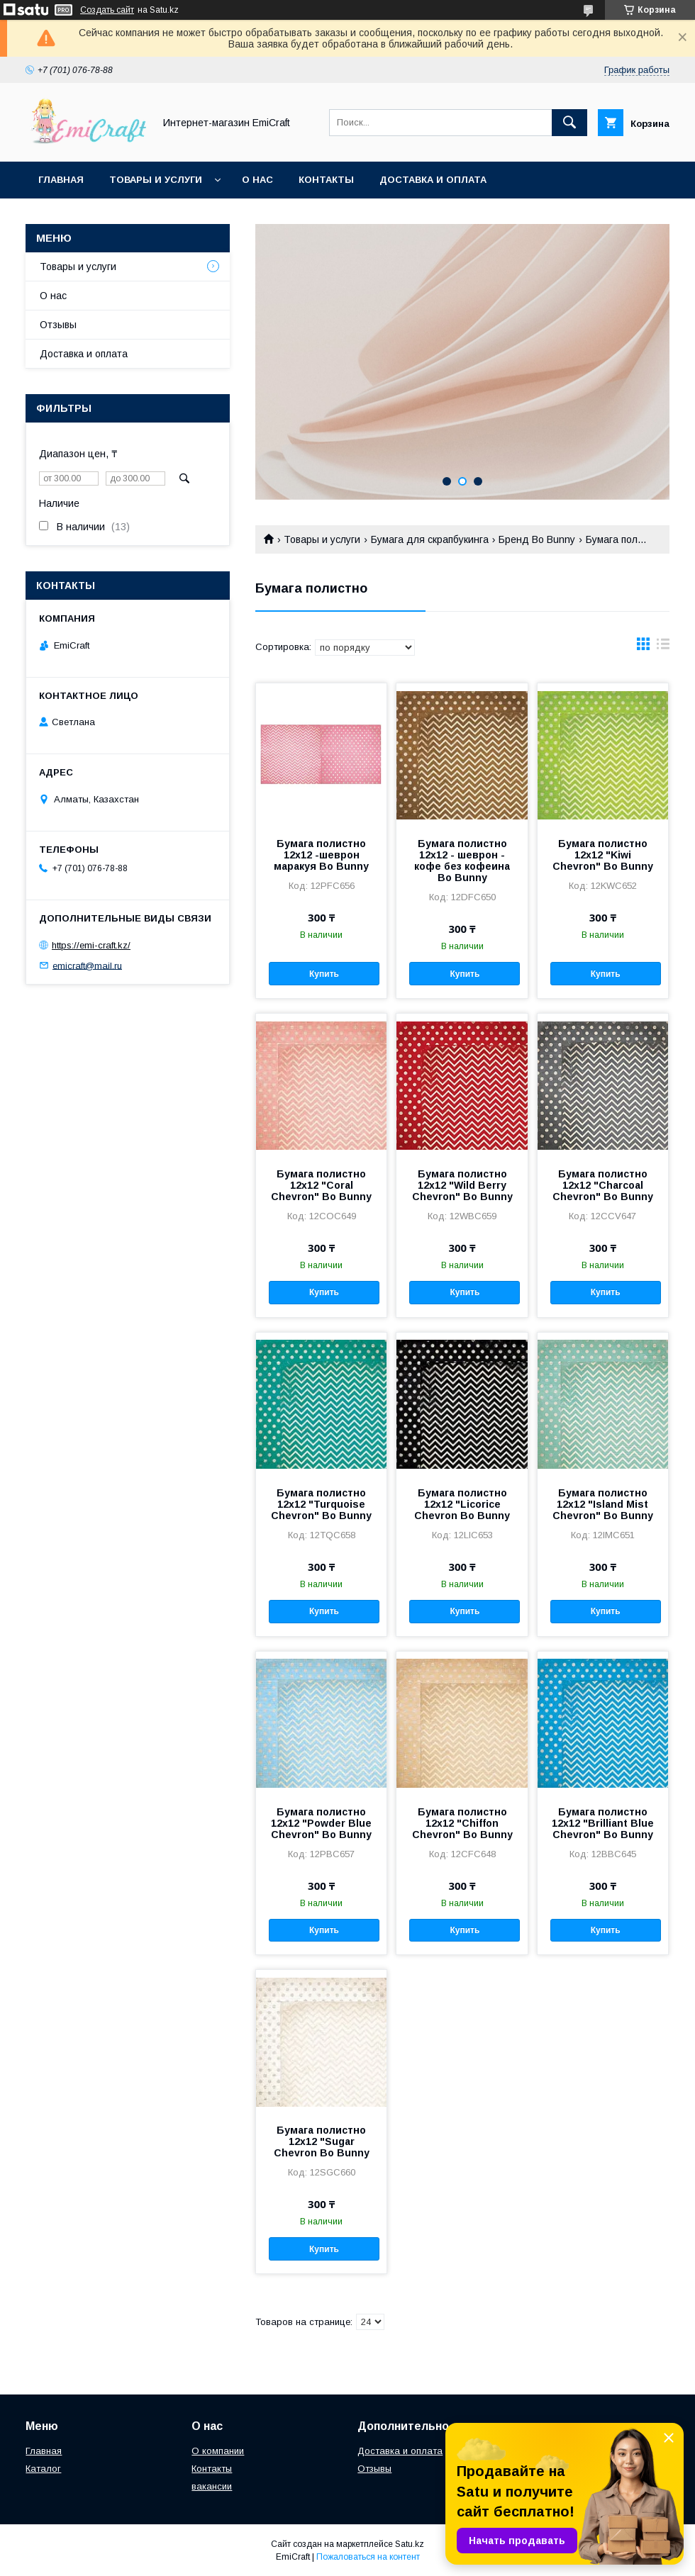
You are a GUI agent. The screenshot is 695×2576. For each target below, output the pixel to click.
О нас (257, 179)
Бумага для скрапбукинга (430, 539)
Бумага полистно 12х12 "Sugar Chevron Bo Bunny (321, 2141)
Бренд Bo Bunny (537, 539)
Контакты (326, 179)
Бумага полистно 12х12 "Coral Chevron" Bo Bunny (321, 1185)
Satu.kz (409, 2544)
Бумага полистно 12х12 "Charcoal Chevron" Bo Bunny (602, 1185)
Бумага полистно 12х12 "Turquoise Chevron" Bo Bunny (321, 1504)
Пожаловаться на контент (368, 2557)
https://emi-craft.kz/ (91, 945)
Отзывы (58, 324)
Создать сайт (107, 10)
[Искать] (569, 122)
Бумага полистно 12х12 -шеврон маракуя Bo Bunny (321, 855)
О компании (217, 2451)
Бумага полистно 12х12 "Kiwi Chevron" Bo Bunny (602, 855)
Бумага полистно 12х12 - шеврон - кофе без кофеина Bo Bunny (462, 860)
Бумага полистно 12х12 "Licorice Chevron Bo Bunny (462, 1504)
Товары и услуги (155, 179)
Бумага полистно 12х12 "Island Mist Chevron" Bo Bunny (602, 1504)
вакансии (211, 2486)
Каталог (43, 2468)
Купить (324, 974)
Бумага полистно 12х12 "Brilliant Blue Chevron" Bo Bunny (603, 1823)
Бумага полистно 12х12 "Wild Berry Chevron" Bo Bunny (462, 1185)
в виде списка (663, 647)
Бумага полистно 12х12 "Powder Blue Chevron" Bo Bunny (321, 1823)
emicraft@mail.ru (87, 965)
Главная (61, 179)
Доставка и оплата (432, 179)
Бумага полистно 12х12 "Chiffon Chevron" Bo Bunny (462, 1823)
